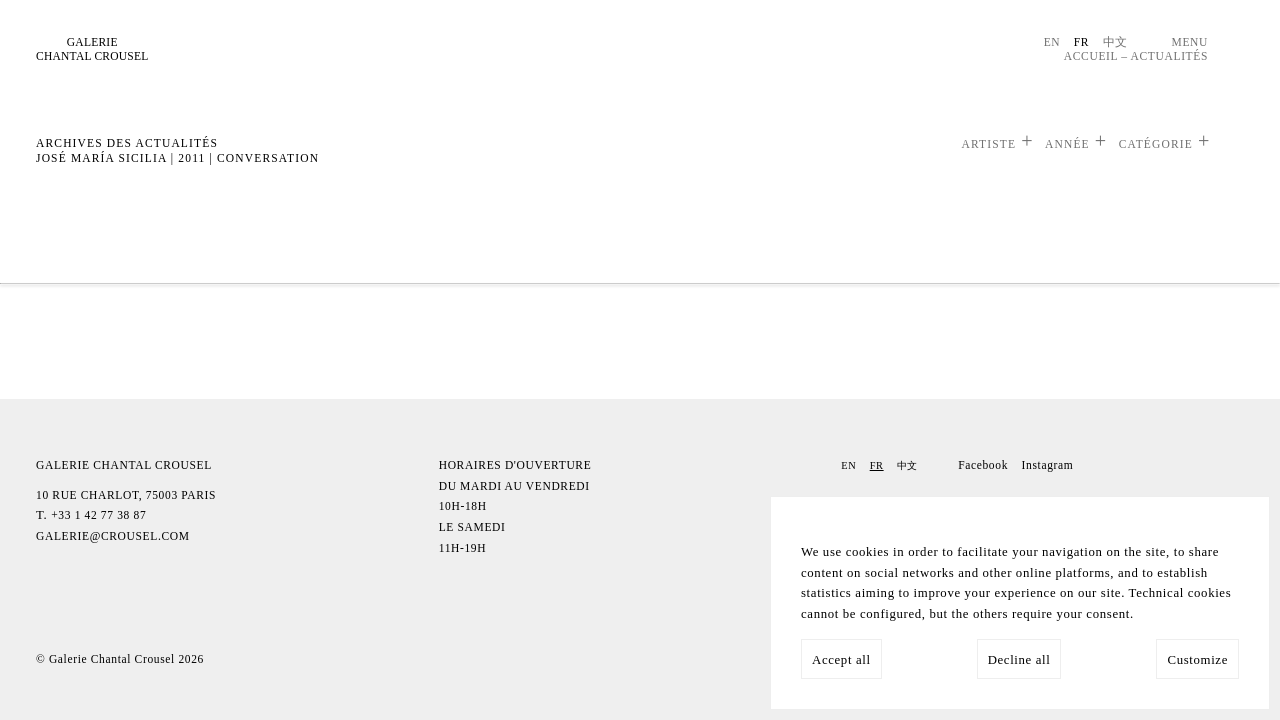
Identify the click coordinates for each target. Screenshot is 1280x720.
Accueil (1091, 56)
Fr (1081, 42)
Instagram (1048, 465)
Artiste (988, 144)
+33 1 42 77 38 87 (98, 515)
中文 (1115, 42)
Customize (1197, 660)
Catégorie (1156, 144)
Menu (1190, 42)
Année (1067, 144)
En (1052, 42)
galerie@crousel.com (113, 536)
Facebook (983, 465)
